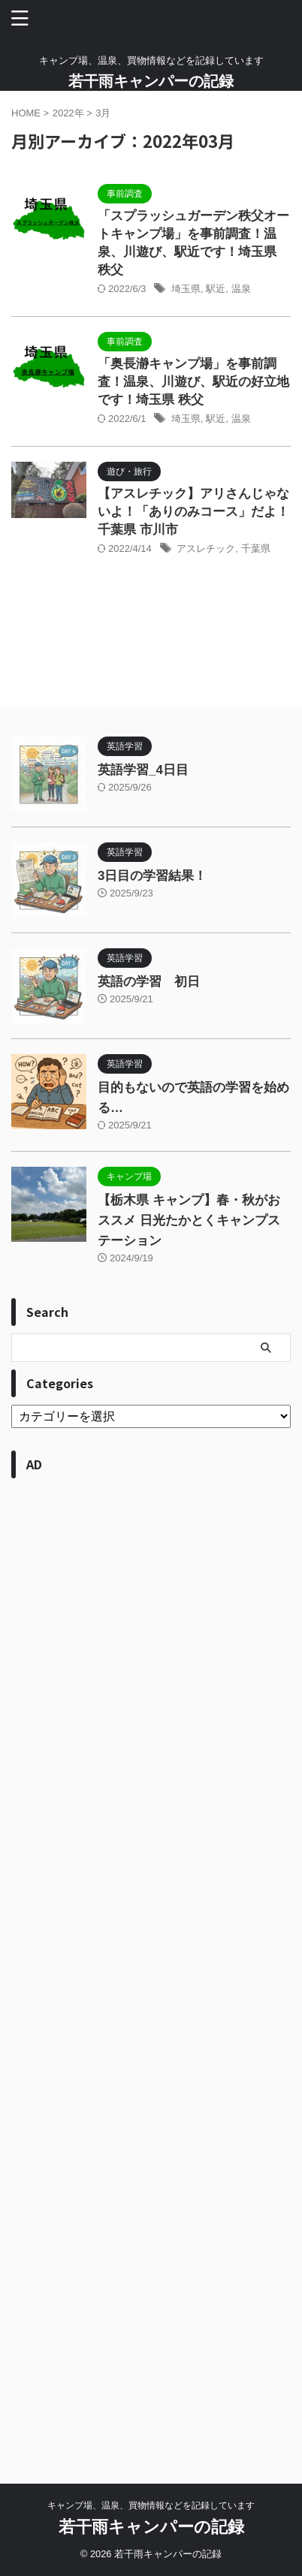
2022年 (68, 113)
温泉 (241, 288)
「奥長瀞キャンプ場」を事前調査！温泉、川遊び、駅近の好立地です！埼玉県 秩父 (193, 382)
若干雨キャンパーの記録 (151, 81)
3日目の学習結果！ (152, 876)
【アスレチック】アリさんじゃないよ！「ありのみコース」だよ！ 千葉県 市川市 (193, 512)
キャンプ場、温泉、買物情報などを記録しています (151, 2505)
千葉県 (255, 548)
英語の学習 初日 (149, 982)
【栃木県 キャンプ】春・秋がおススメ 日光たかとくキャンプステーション (189, 1220)
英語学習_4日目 (143, 770)
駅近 (215, 288)
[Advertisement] (151, 1966)
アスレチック (206, 548)
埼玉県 (186, 288)
